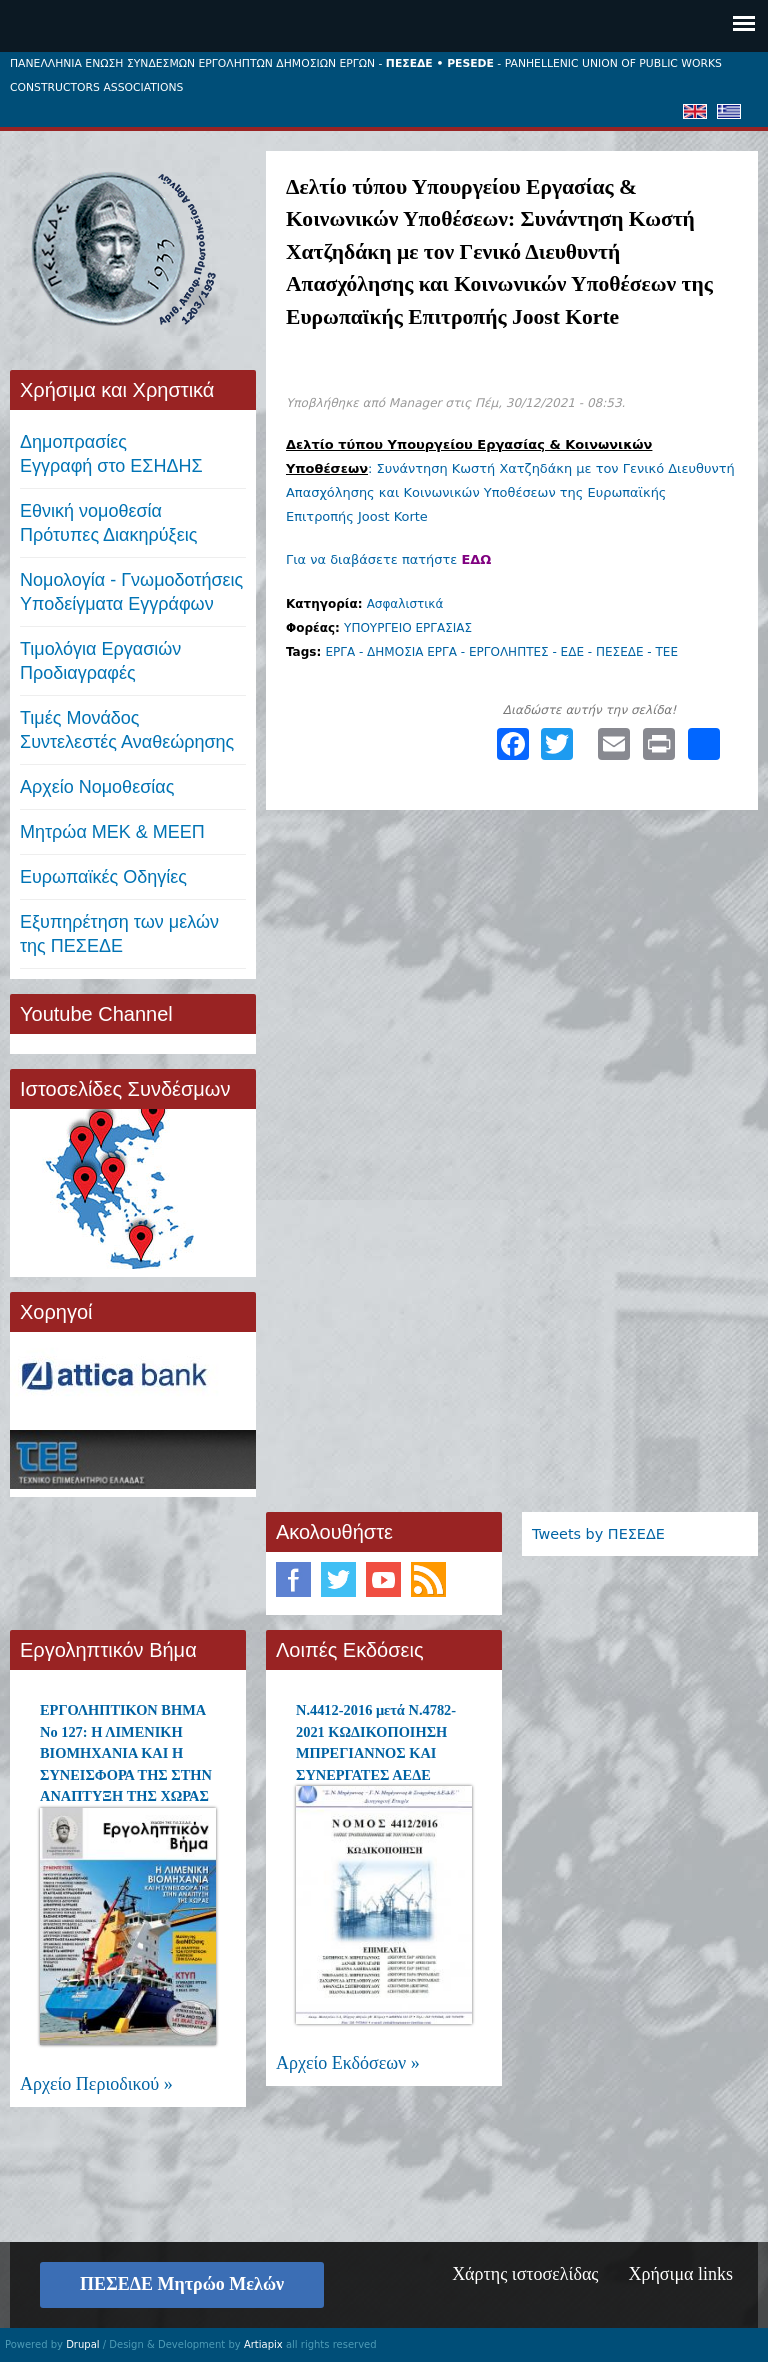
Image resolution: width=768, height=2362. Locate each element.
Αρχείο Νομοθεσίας (97, 787)
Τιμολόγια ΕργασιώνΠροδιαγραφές (100, 661)
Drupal (82, 2344)
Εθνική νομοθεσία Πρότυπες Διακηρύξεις (108, 523)
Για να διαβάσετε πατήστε (388, 559)
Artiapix (263, 2344)
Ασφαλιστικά (405, 604)
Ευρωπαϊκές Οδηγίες (103, 877)
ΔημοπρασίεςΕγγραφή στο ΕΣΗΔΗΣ (111, 454)
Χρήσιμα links (680, 2274)
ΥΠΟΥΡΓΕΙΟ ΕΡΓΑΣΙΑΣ (408, 628)
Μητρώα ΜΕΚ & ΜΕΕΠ (112, 832)
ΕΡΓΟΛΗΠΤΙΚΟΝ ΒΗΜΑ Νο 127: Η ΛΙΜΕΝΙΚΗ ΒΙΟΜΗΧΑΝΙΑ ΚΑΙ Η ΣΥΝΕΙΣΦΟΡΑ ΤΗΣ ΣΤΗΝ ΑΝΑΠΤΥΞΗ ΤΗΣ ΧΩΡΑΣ (126, 1753)
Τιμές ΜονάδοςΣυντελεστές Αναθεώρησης (127, 730)
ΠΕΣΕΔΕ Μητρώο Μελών (182, 2284)
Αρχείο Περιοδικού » (96, 2084)
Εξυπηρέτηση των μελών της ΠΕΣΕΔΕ (119, 934)
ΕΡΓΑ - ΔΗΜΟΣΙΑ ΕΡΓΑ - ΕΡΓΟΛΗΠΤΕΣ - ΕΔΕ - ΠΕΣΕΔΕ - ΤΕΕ (501, 652)
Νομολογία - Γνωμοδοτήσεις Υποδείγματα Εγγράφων (131, 592)
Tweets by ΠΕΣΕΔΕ (598, 1534)
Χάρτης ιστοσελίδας (525, 2274)
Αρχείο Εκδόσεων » (348, 2063)
